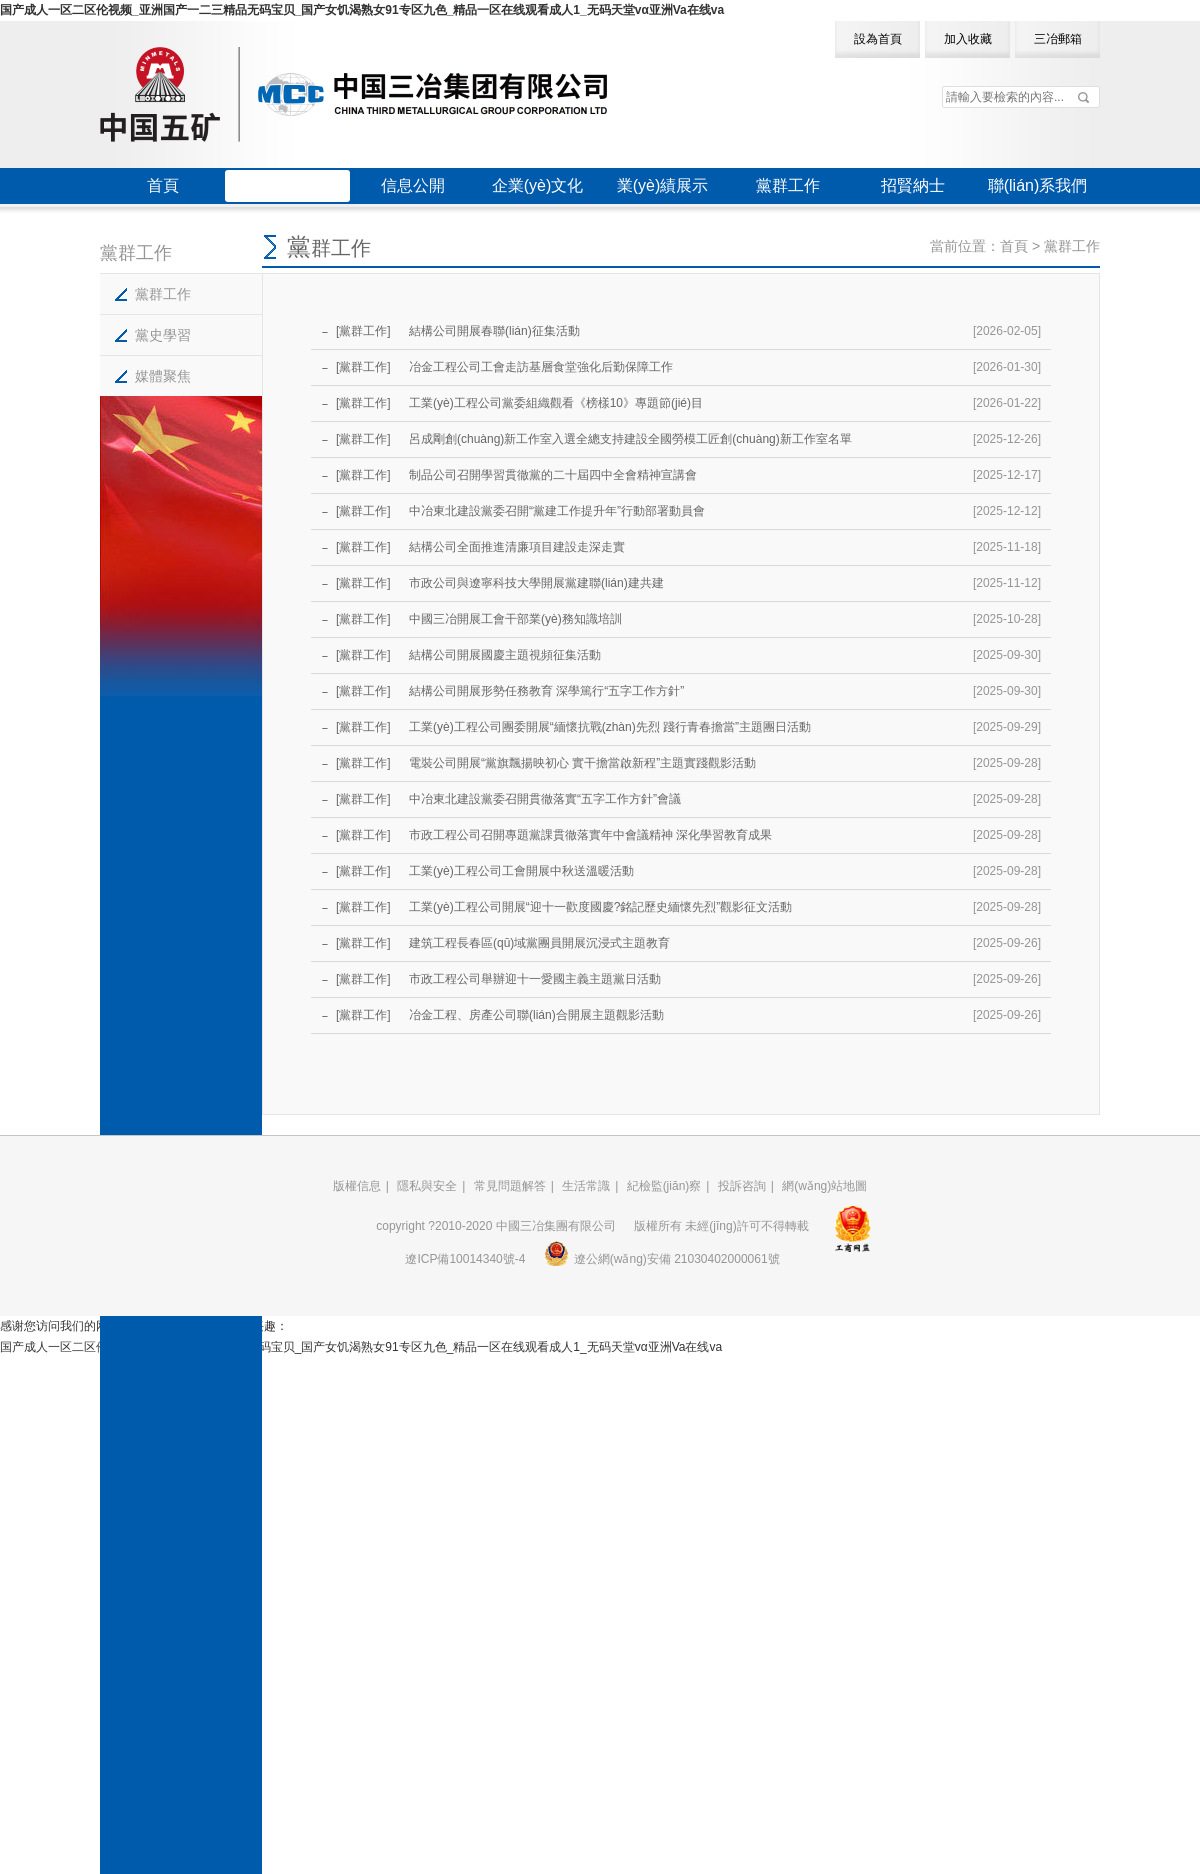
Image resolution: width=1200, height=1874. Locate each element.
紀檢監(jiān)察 (664, 1186)
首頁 (163, 185)
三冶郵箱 (1058, 39)
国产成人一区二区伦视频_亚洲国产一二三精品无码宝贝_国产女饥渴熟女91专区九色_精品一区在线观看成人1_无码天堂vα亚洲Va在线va (362, 10)
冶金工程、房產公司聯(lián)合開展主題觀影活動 (535, 1015)
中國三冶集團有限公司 (353, 94)
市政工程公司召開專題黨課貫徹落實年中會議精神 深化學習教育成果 (589, 835)
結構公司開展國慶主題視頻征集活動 (503, 655)
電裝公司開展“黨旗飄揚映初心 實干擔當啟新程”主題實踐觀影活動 (581, 763)
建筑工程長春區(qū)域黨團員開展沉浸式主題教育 (538, 943)
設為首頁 (878, 39)
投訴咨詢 (742, 1186)
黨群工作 (788, 185)
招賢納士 (913, 185)
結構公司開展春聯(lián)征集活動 (493, 331)
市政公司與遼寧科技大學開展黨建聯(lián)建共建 (535, 583)
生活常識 (586, 1186)
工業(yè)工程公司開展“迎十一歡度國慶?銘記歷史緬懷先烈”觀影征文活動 (599, 907)
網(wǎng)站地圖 (824, 1186)
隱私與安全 (427, 1186)
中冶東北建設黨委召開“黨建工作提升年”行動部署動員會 (555, 511)
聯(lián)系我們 (1038, 185)
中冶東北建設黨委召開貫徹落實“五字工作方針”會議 (543, 799)
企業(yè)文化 (538, 185)
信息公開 (413, 185)
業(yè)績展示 (663, 185)
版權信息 (357, 1186)
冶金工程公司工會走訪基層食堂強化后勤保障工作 (539, 367)
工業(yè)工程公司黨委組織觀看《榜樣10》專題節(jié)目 (554, 403)
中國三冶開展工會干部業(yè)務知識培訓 (514, 619)
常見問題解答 (510, 1186)
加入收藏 (968, 39)
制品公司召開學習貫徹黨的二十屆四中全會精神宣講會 (551, 475)
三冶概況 (288, 185)
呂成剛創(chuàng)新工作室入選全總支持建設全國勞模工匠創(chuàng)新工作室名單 (629, 439)
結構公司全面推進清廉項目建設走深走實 (515, 547)
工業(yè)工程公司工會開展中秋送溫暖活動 (520, 871)
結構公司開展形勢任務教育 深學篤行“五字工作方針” (545, 691)
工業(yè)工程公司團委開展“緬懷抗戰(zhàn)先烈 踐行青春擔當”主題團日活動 (608, 727)
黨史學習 (163, 335)
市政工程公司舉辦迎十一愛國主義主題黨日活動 (533, 979)
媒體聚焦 (163, 376)
